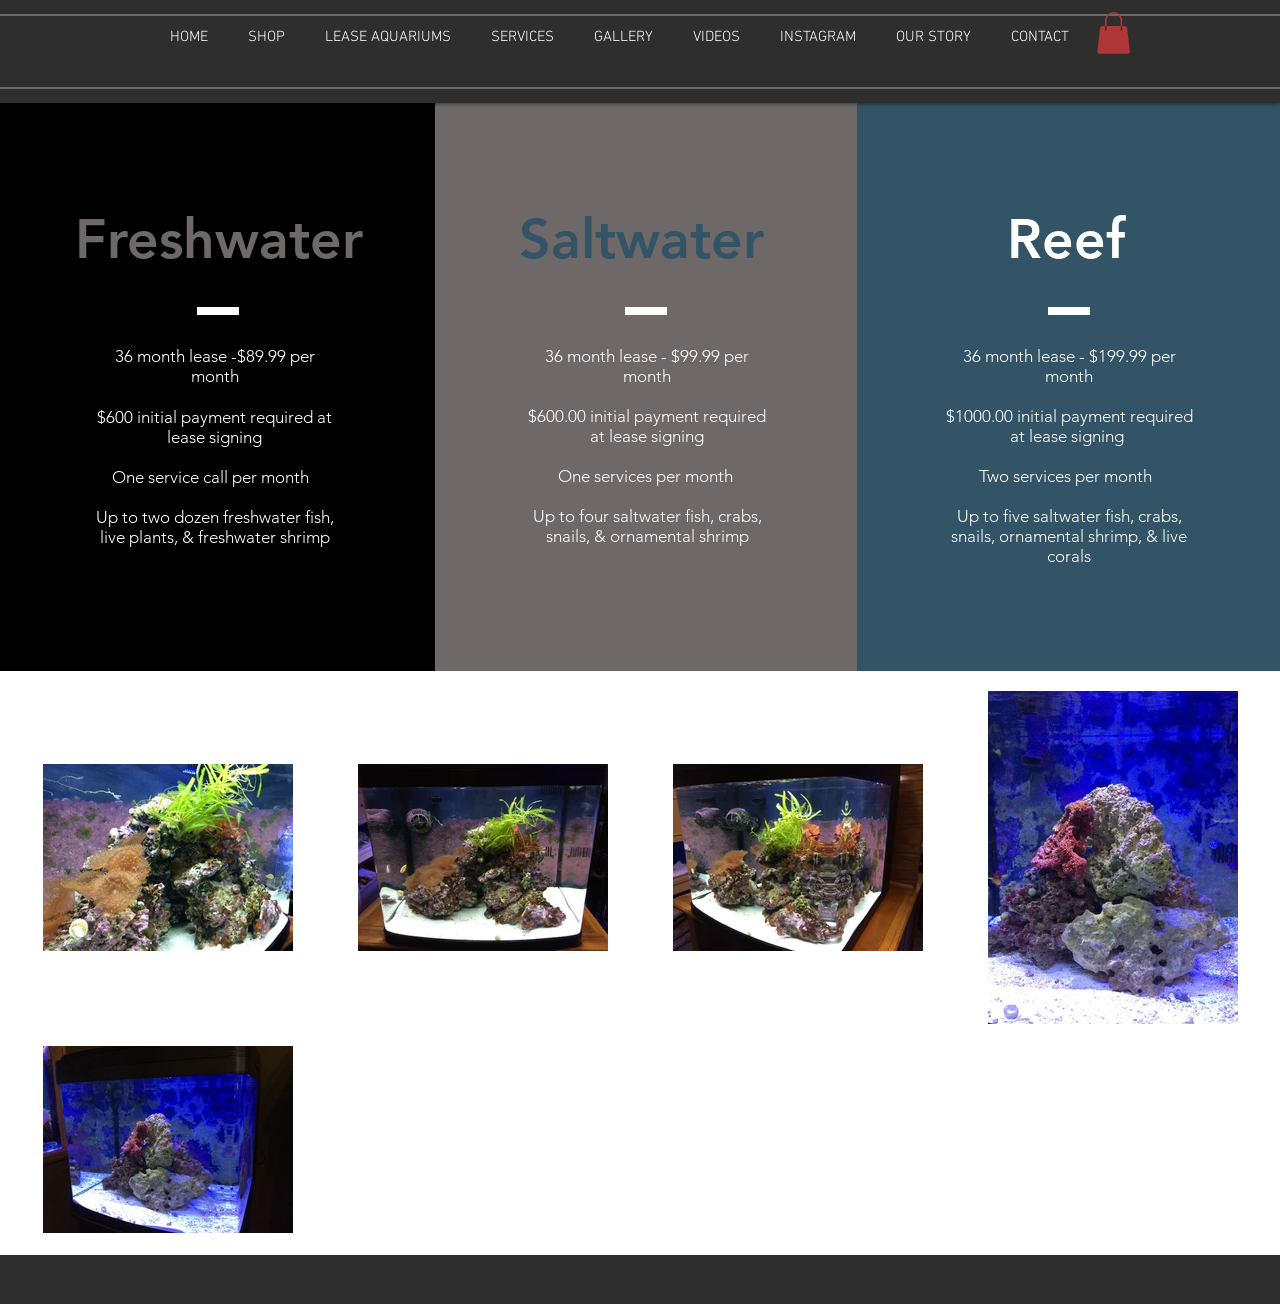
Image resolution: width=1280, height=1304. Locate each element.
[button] (266, 37)
